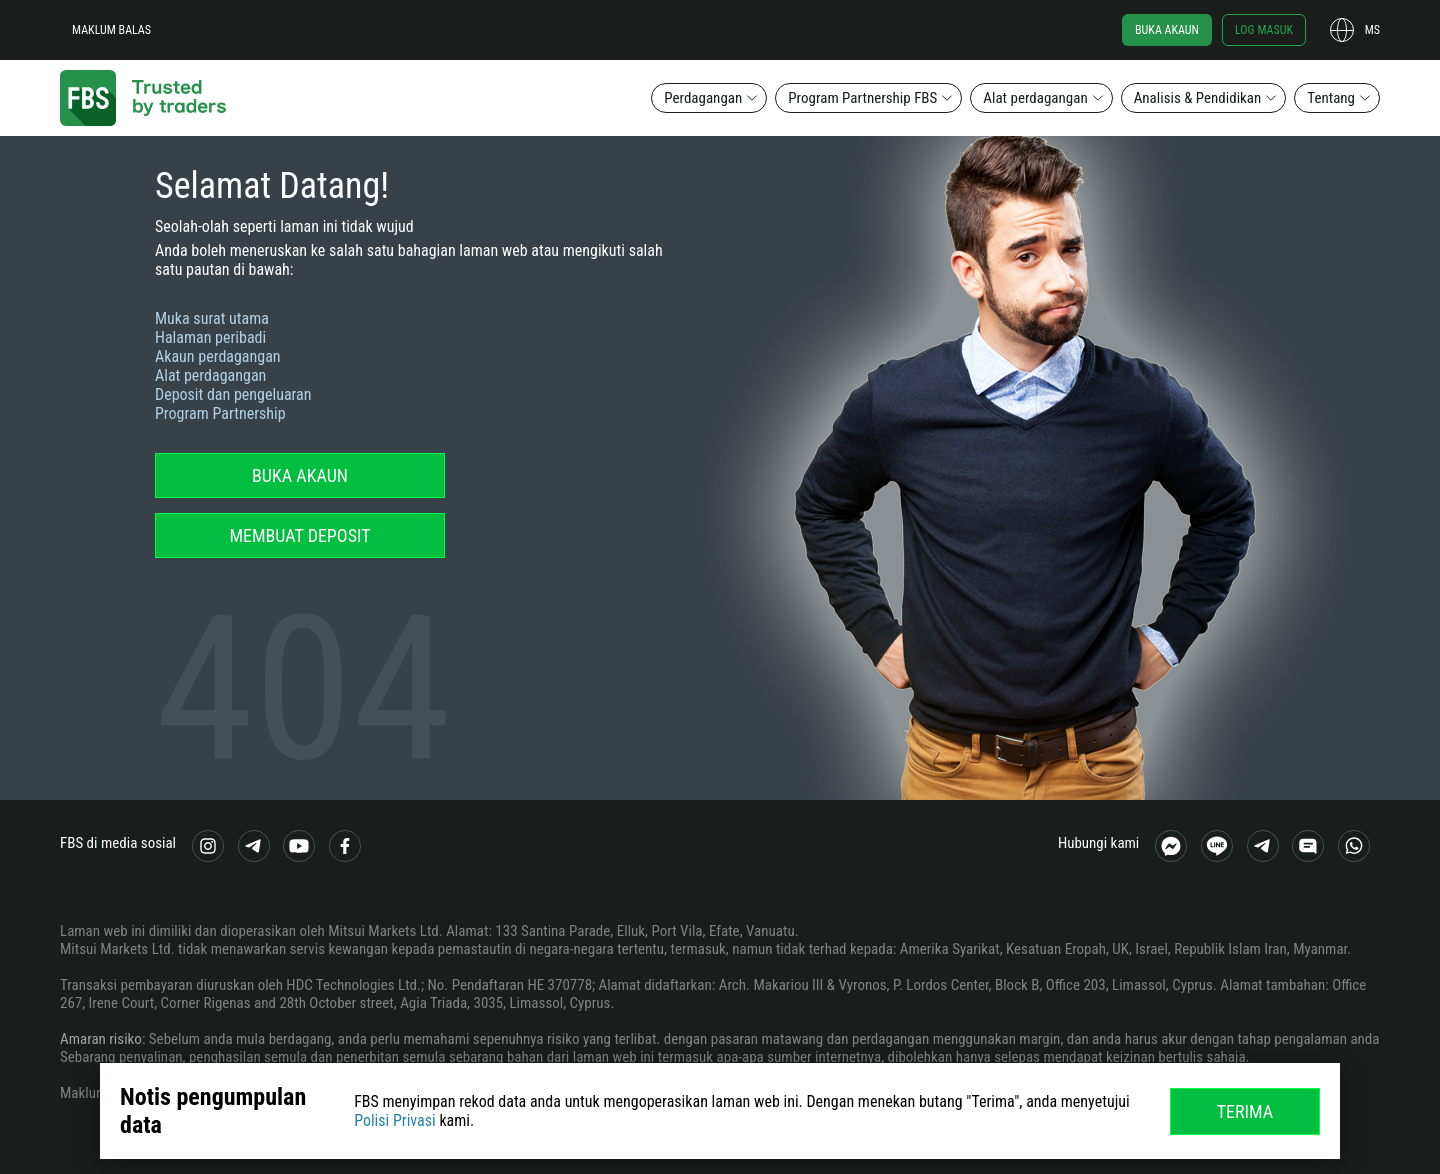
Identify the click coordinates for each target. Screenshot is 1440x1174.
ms (1372, 30)
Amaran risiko (101, 1039)
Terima (1245, 1111)
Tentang (1331, 98)
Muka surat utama (212, 318)
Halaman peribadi (210, 337)
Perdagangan (703, 98)
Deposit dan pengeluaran (233, 394)
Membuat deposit (299, 535)
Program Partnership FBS (862, 98)
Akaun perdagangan (218, 356)
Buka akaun (1167, 30)
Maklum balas (111, 30)
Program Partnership (220, 413)
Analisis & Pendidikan (1198, 98)
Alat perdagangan (1035, 98)
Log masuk (1264, 30)
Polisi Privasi (395, 1120)
